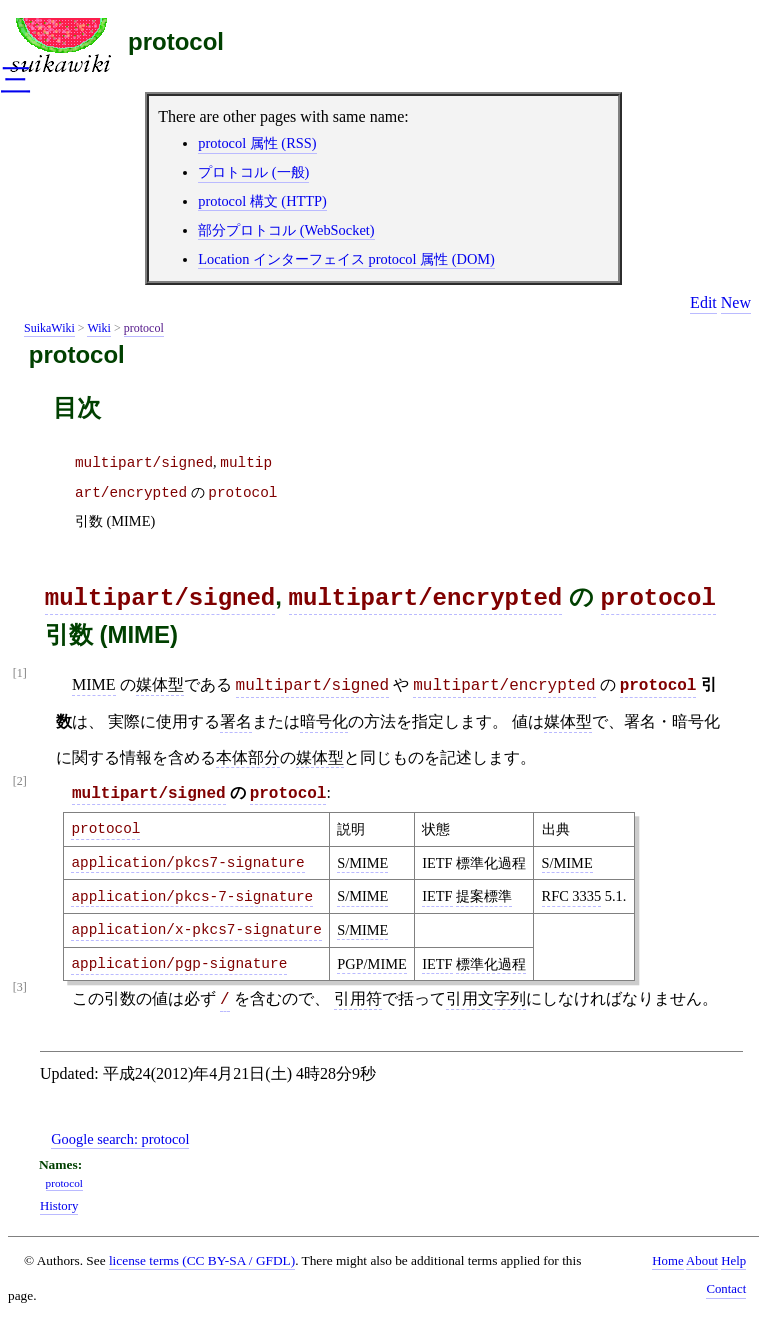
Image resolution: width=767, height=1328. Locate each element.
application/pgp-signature (179, 964)
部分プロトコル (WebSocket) (286, 230)
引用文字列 (486, 998)
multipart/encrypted (426, 598)
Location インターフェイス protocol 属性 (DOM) (346, 259)
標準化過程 (491, 964)
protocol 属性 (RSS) (257, 143)
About (702, 1261)
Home (667, 1261)
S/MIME (362, 863)
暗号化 (324, 721)
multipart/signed (160, 598)
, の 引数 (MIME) (176, 492)
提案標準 (484, 896)
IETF (437, 896)
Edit (703, 302)
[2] (20, 781)
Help (733, 1261)
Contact (726, 1289)
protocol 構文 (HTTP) (262, 201)
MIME (94, 684)
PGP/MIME (372, 964)
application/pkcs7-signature (187, 863)
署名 (236, 721)
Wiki (99, 328)
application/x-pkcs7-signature (196, 930)
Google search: (120, 1139)
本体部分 (248, 757)
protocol (176, 41)
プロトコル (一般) (253, 172)
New (736, 302)
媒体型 (160, 684)
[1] (20, 673)
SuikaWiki (49, 328)
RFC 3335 (572, 896)
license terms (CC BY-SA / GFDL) (202, 1260)
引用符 (358, 998)
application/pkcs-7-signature (192, 897)
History (59, 1206)
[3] (20, 987)
